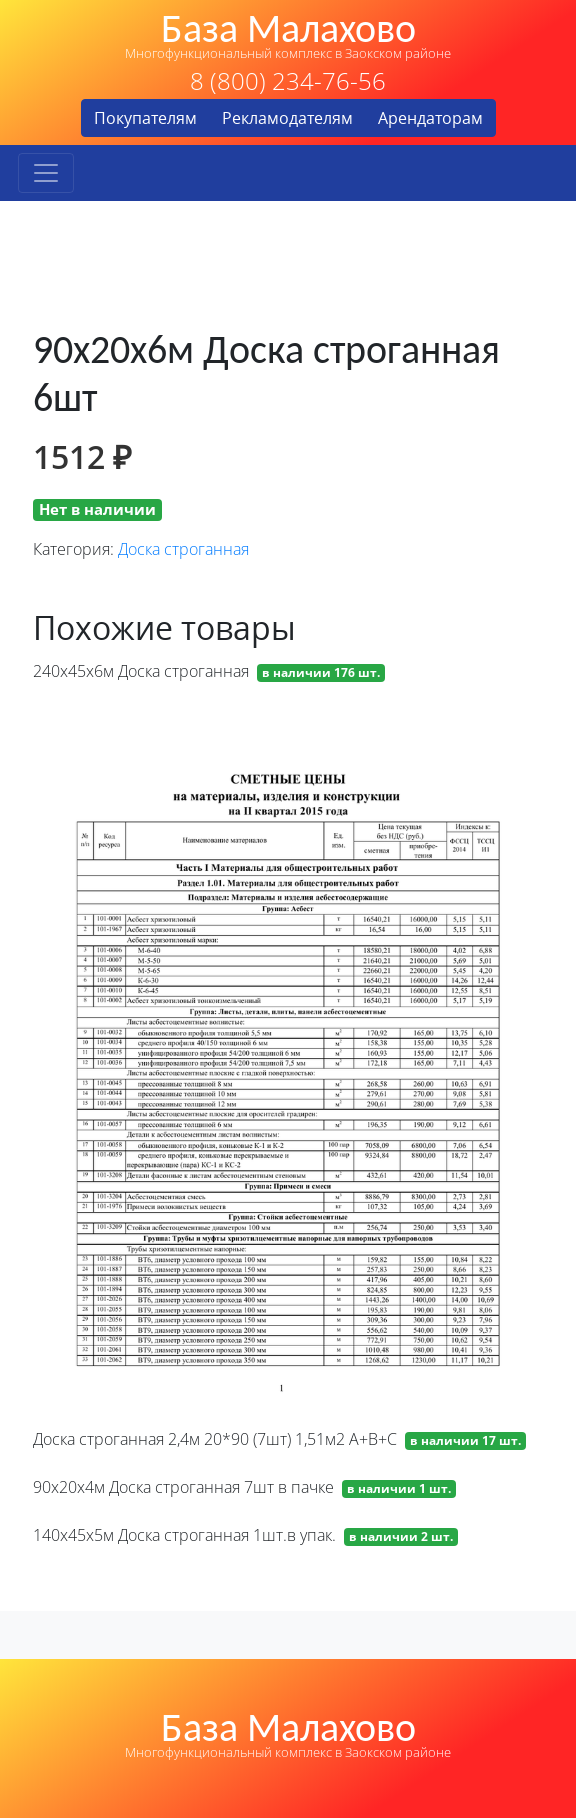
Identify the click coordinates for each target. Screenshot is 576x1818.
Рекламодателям (287, 118)
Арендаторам (430, 118)
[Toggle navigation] (46, 173)
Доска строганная (183, 549)
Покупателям (145, 118)
